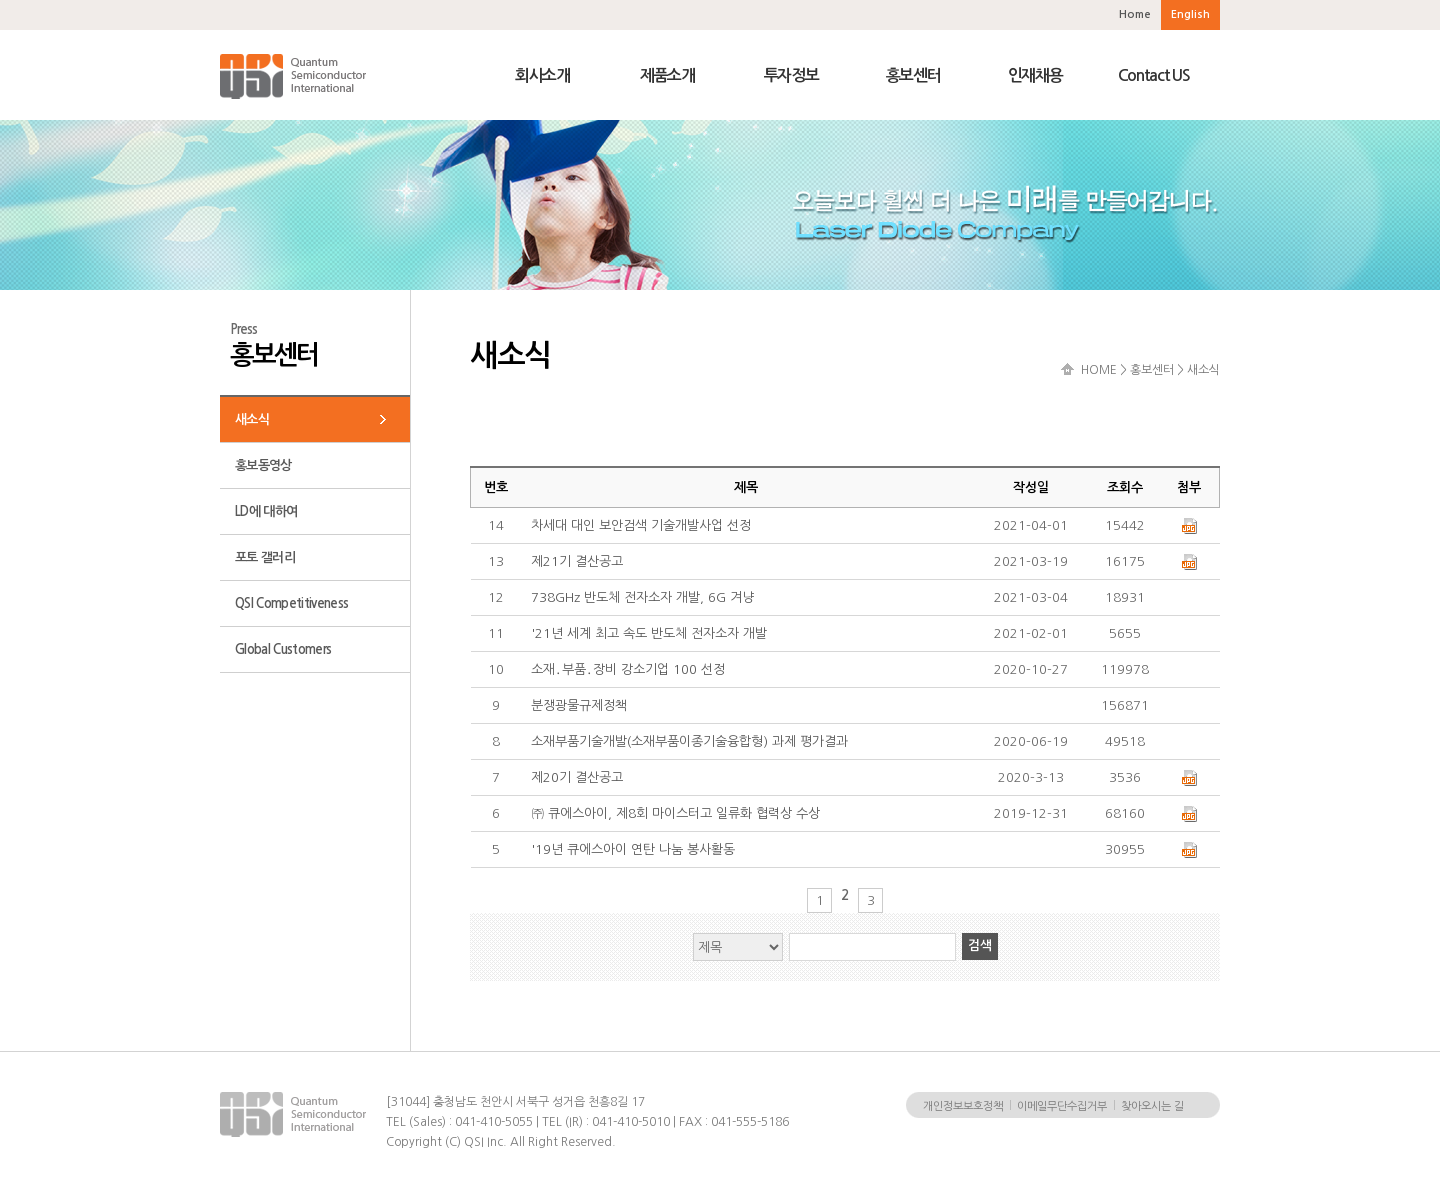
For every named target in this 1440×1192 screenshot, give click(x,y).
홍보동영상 (263, 465)
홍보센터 (913, 75)
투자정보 (791, 75)
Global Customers (283, 649)
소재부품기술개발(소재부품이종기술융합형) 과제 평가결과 (689, 741)
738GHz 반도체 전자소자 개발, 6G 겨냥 (642, 597)
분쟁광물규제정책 (579, 705)
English (1190, 14)
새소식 (252, 419)
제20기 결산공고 (577, 777)
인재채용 (1035, 75)
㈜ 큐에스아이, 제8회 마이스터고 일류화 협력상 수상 (675, 813)
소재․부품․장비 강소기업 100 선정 (628, 669)
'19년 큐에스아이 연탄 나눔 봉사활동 (633, 849)
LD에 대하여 (266, 511)
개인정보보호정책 (963, 1106)
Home (1135, 14)
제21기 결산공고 (577, 561)
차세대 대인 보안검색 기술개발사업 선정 (641, 525)
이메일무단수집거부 (1062, 1106)
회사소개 (542, 75)
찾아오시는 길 (1152, 1106)
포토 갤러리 (265, 557)
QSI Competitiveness (291, 603)
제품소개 (667, 75)
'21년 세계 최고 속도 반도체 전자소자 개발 (649, 633)
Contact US (1154, 75)
